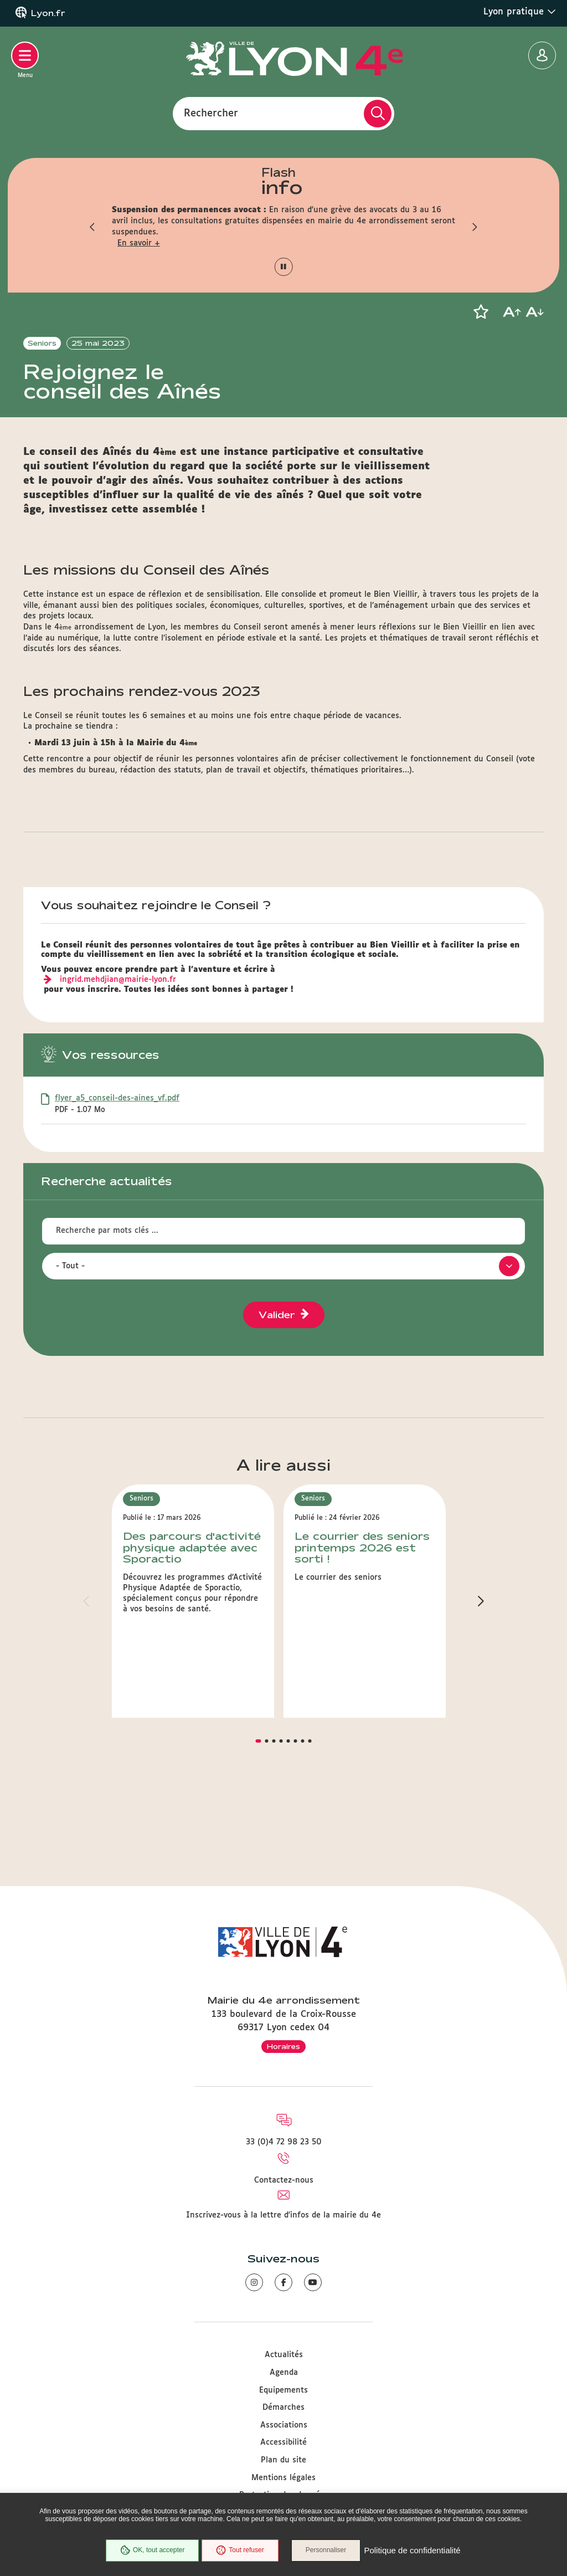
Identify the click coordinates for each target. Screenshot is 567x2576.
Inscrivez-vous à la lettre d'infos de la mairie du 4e (283, 2215)
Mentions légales (283, 2478)
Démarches (283, 2408)
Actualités (284, 2355)
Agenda (284, 2373)
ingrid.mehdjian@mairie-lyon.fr (118, 1059)
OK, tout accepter (152, 2550)
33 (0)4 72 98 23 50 (284, 2143)
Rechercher (211, 113)
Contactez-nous (283, 2180)
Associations (283, 2425)
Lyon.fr (48, 13)
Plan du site (283, 2460)
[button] (92, 226)
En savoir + (138, 243)
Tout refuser (240, 2550)
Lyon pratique (519, 12)
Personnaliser (326, 2550)
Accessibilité (283, 2443)
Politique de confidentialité (412, 2550)
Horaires (283, 2046)
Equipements (283, 2390)
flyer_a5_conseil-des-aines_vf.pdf (117, 1178)
